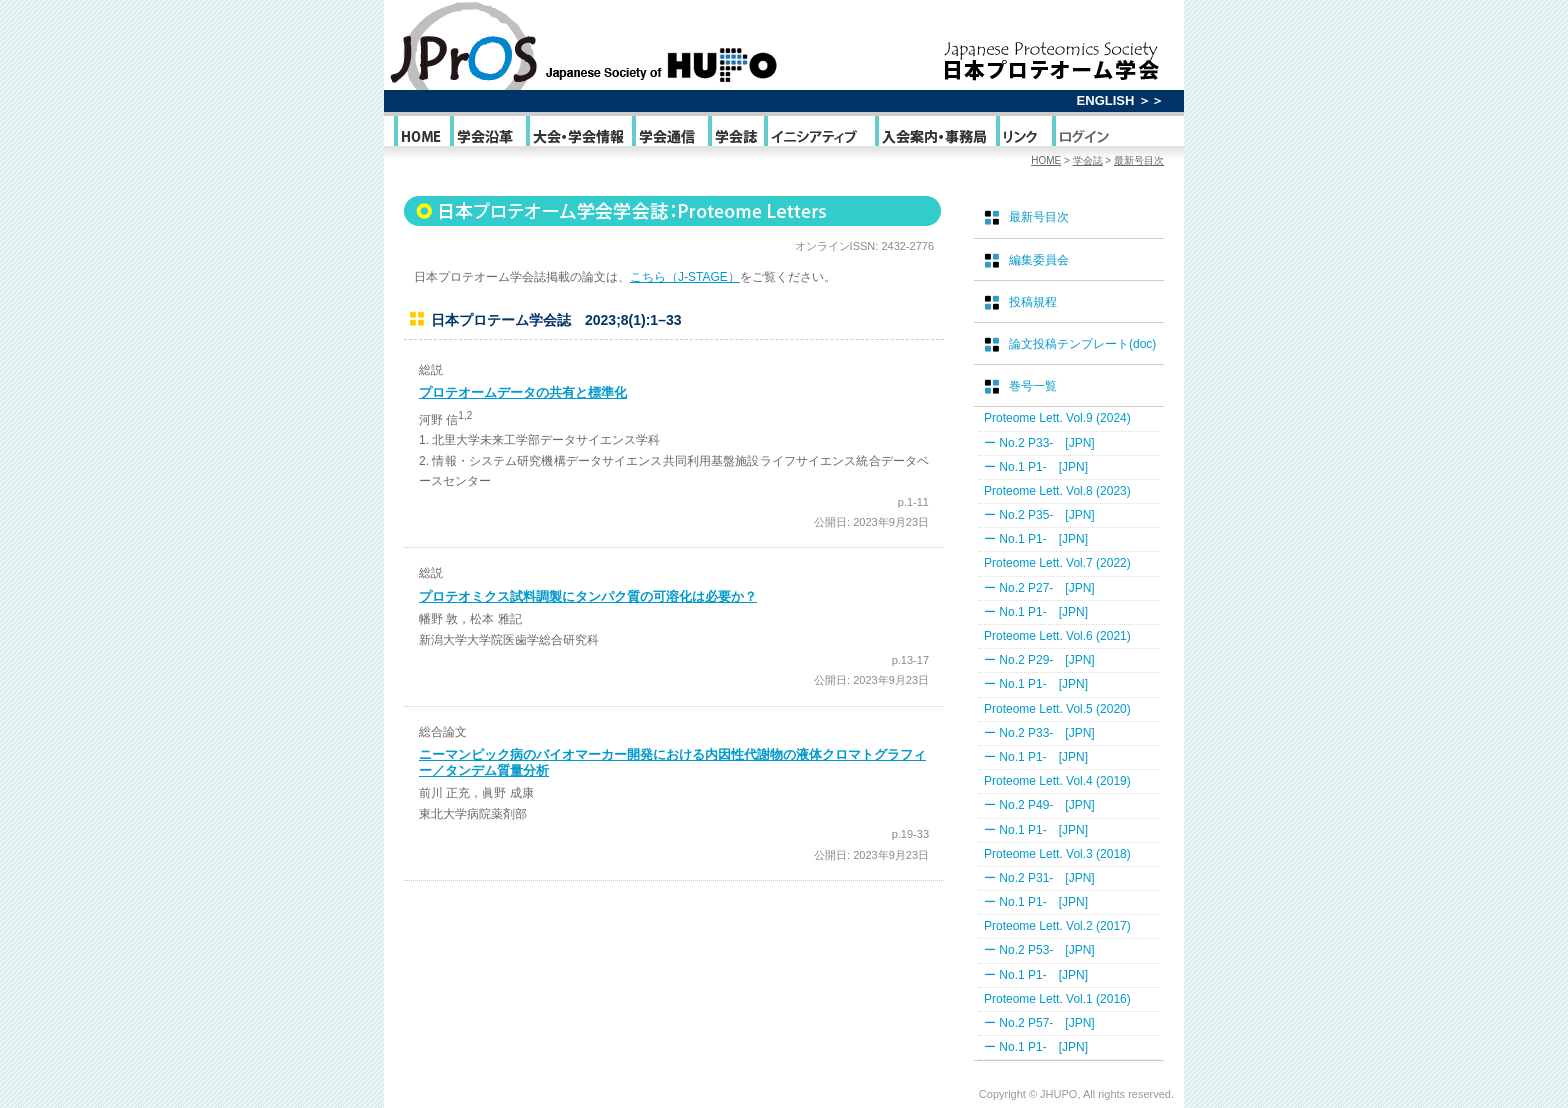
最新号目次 (1139, 160)
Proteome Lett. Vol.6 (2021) (1057, 636)
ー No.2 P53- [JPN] (1039, 950)
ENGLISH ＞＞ (1120, 100)
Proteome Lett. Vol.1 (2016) (1057, 999)
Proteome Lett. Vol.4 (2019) (1057, 781)
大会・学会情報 (577, 136)
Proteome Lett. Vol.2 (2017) (1057, 926)
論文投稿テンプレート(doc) (1082, 344)
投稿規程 (1033, 302)
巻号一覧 (1033, 386)
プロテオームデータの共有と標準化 (523, 392)
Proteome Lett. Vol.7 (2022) (1057, 563)
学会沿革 (486, 136)
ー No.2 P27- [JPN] (1039, 588)
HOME (420, 136)
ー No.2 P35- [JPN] (1039, 515)
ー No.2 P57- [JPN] (1039, 1023)
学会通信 (668, 136)
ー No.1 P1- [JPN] (1036, 467)
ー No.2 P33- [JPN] (1039, 443)
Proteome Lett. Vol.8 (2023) (1057, 491)
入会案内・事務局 (934, 136)
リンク (1022, 136)
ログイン (1083, 136)
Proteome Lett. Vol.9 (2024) (1057, 418)
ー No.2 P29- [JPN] (1039, 660)
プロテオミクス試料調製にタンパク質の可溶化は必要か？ (588, 596)
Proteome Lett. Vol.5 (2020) (1057, 709)
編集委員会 (1039, 260)
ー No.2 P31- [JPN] (1039, 878)
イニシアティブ (818, 136)
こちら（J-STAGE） (685, 277)
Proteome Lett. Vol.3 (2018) (1057, 854)
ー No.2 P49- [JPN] (1039, 805)
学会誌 (734, 136)
